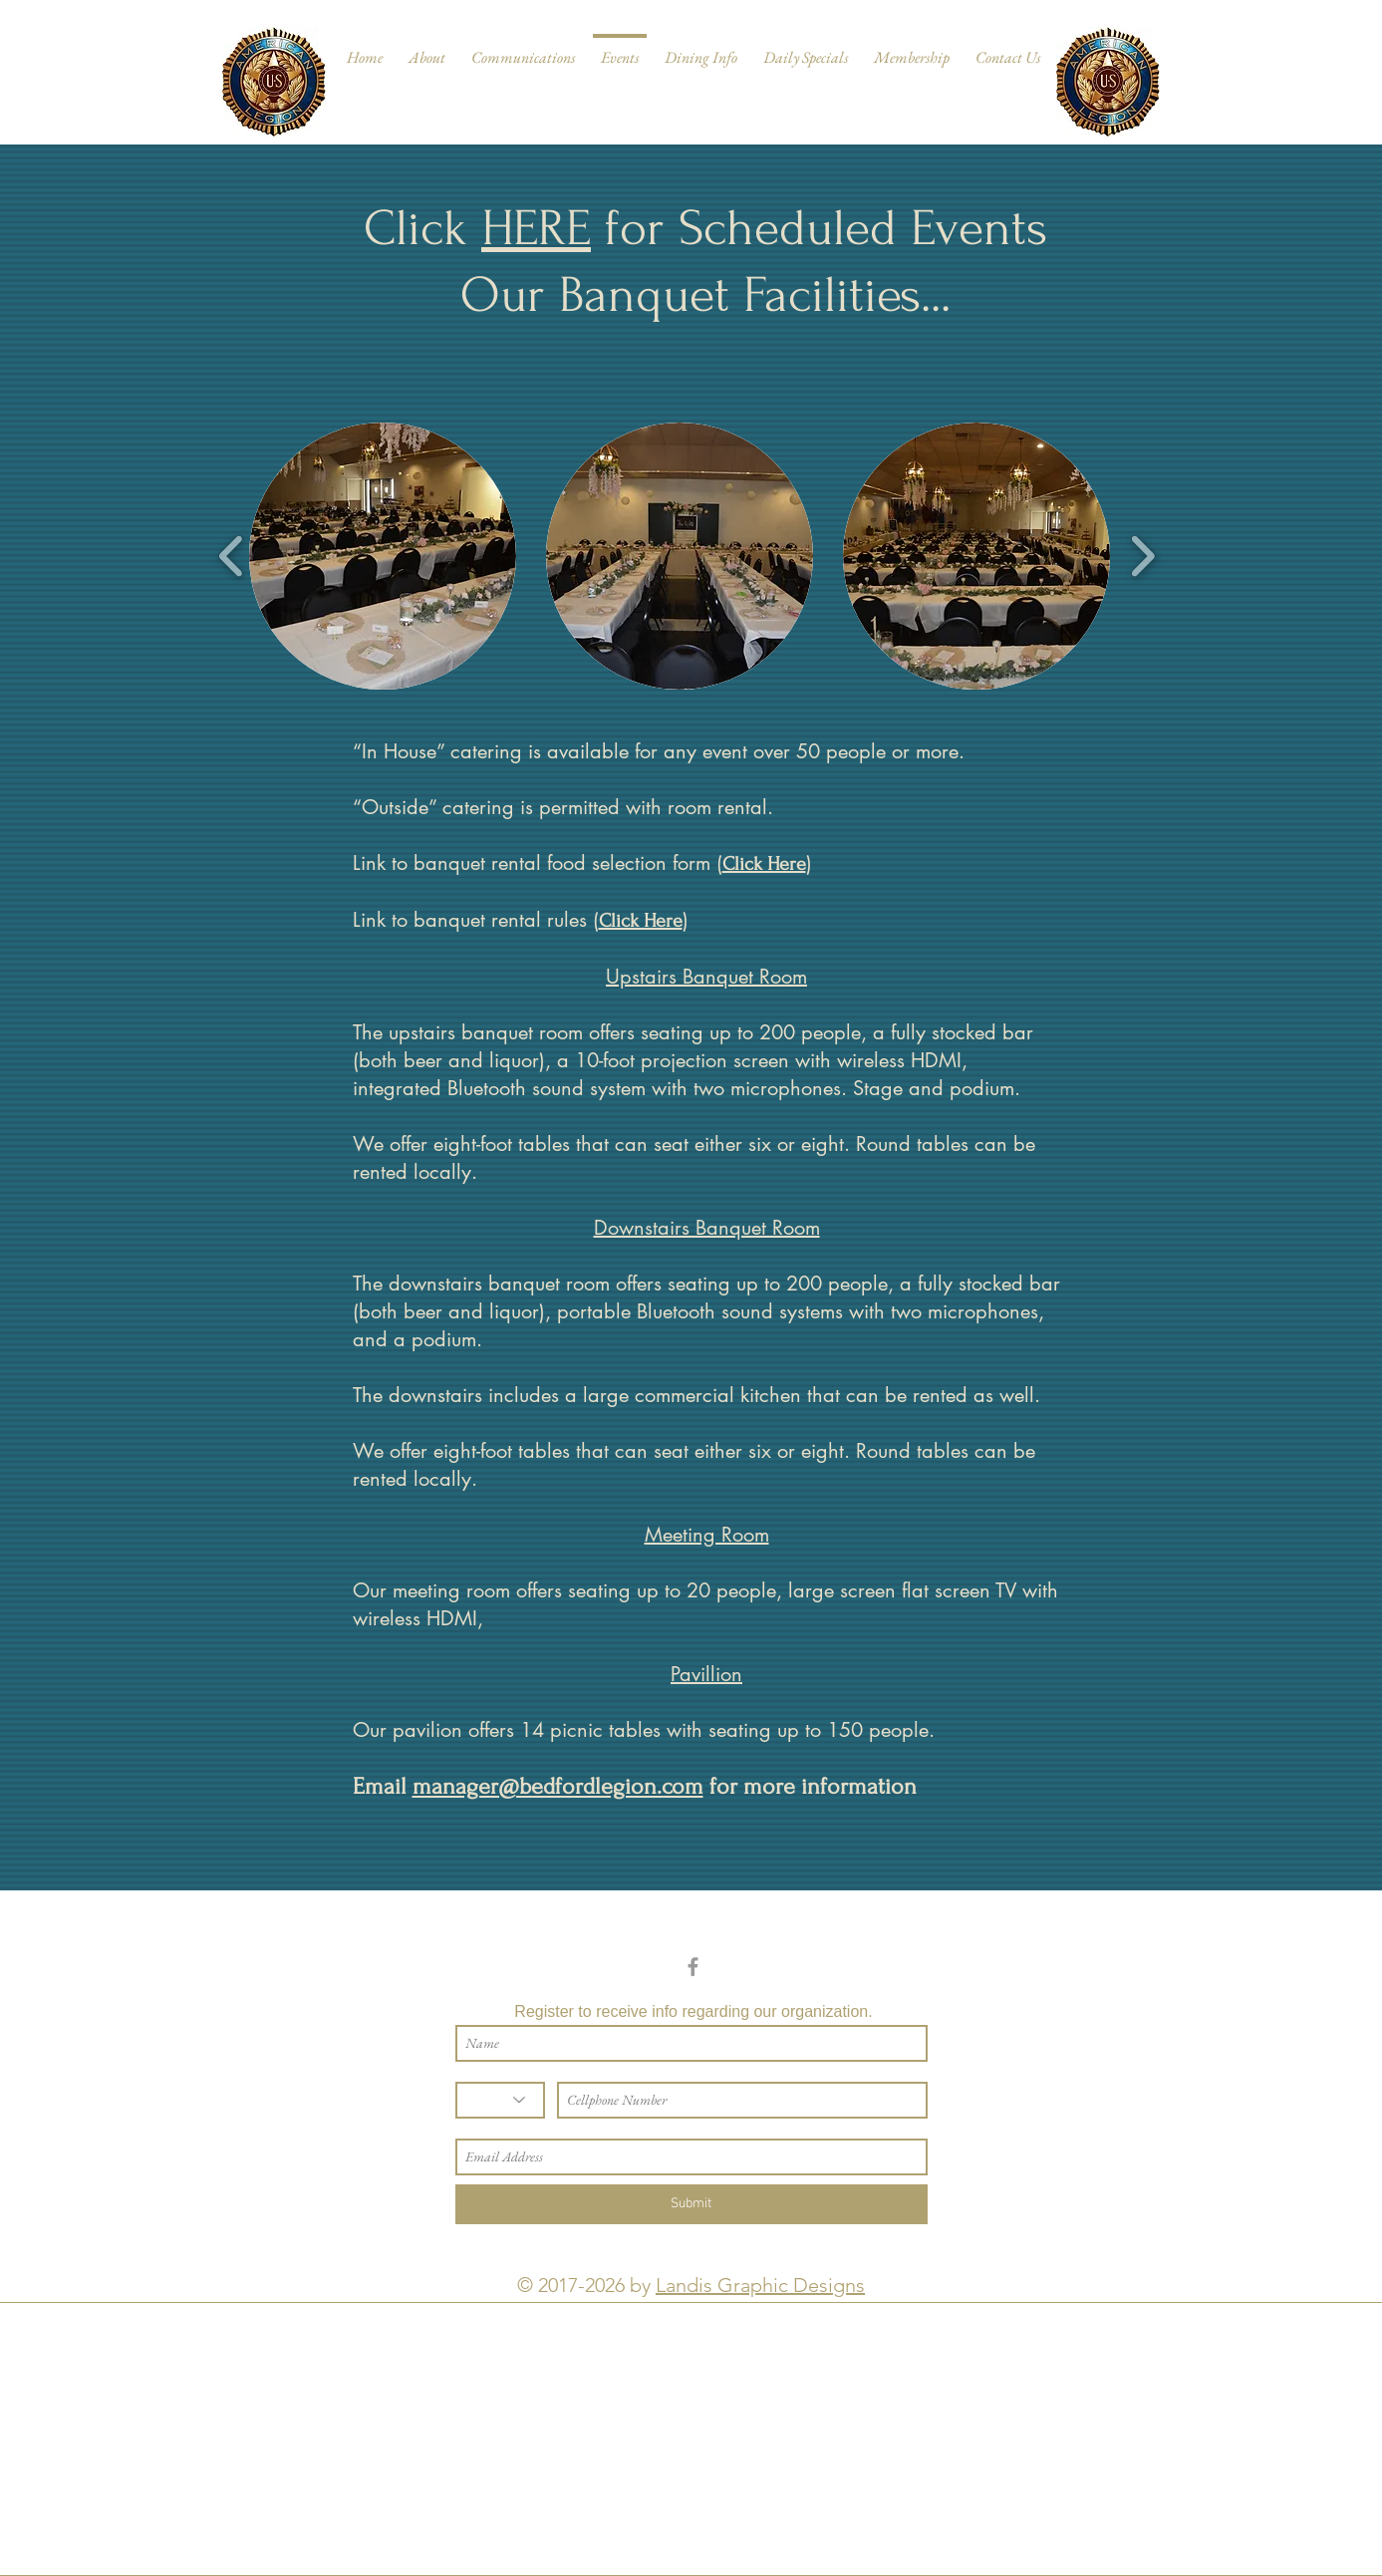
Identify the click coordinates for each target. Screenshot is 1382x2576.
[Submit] (691, 2204)
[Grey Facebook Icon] (693, 1966)
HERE (536, 228)
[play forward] (1142, 556)
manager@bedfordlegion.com (558, 1786)
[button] (382, 556)
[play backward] (231, 556)
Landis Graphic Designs (760, 2285)
